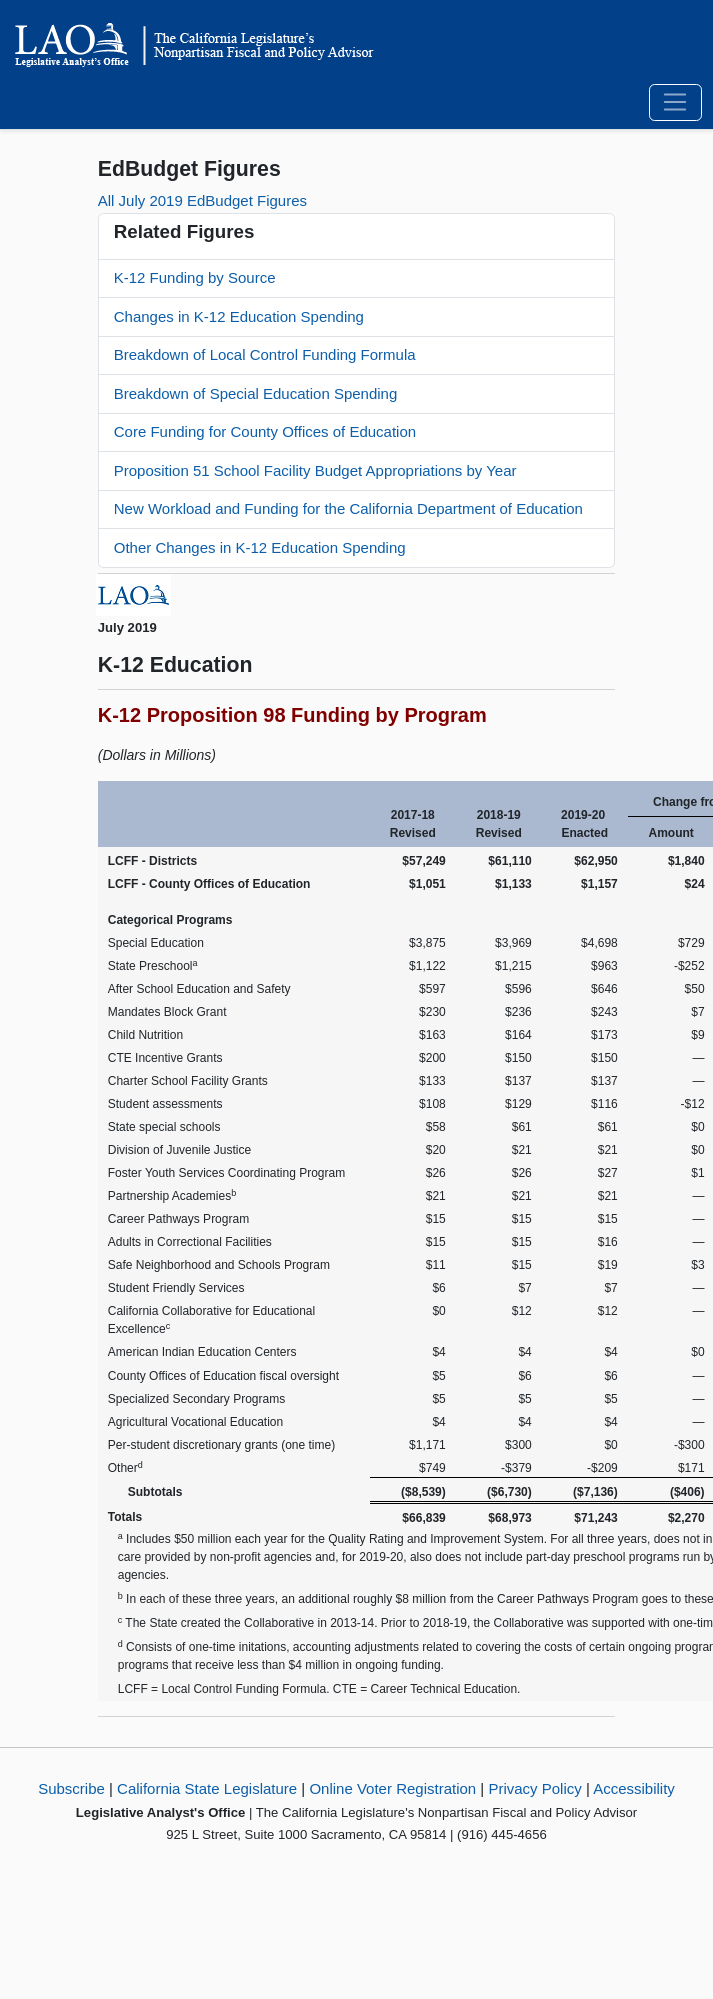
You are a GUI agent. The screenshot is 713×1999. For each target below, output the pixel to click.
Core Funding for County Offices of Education (265, 431)
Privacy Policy (534, 1788)
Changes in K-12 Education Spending (239, 316)
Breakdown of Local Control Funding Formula (265, 354)
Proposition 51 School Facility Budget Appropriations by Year (315, 470)
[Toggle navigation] (675, 103)
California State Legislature (207, 1788)
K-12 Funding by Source (195, 277)
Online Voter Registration (392, 1788)
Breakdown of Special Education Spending (256, 393)
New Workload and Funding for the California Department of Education (348, 508)
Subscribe (71, 1788)
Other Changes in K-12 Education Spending (260, 547)
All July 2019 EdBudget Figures (202, 200)
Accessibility (634, 1788)
